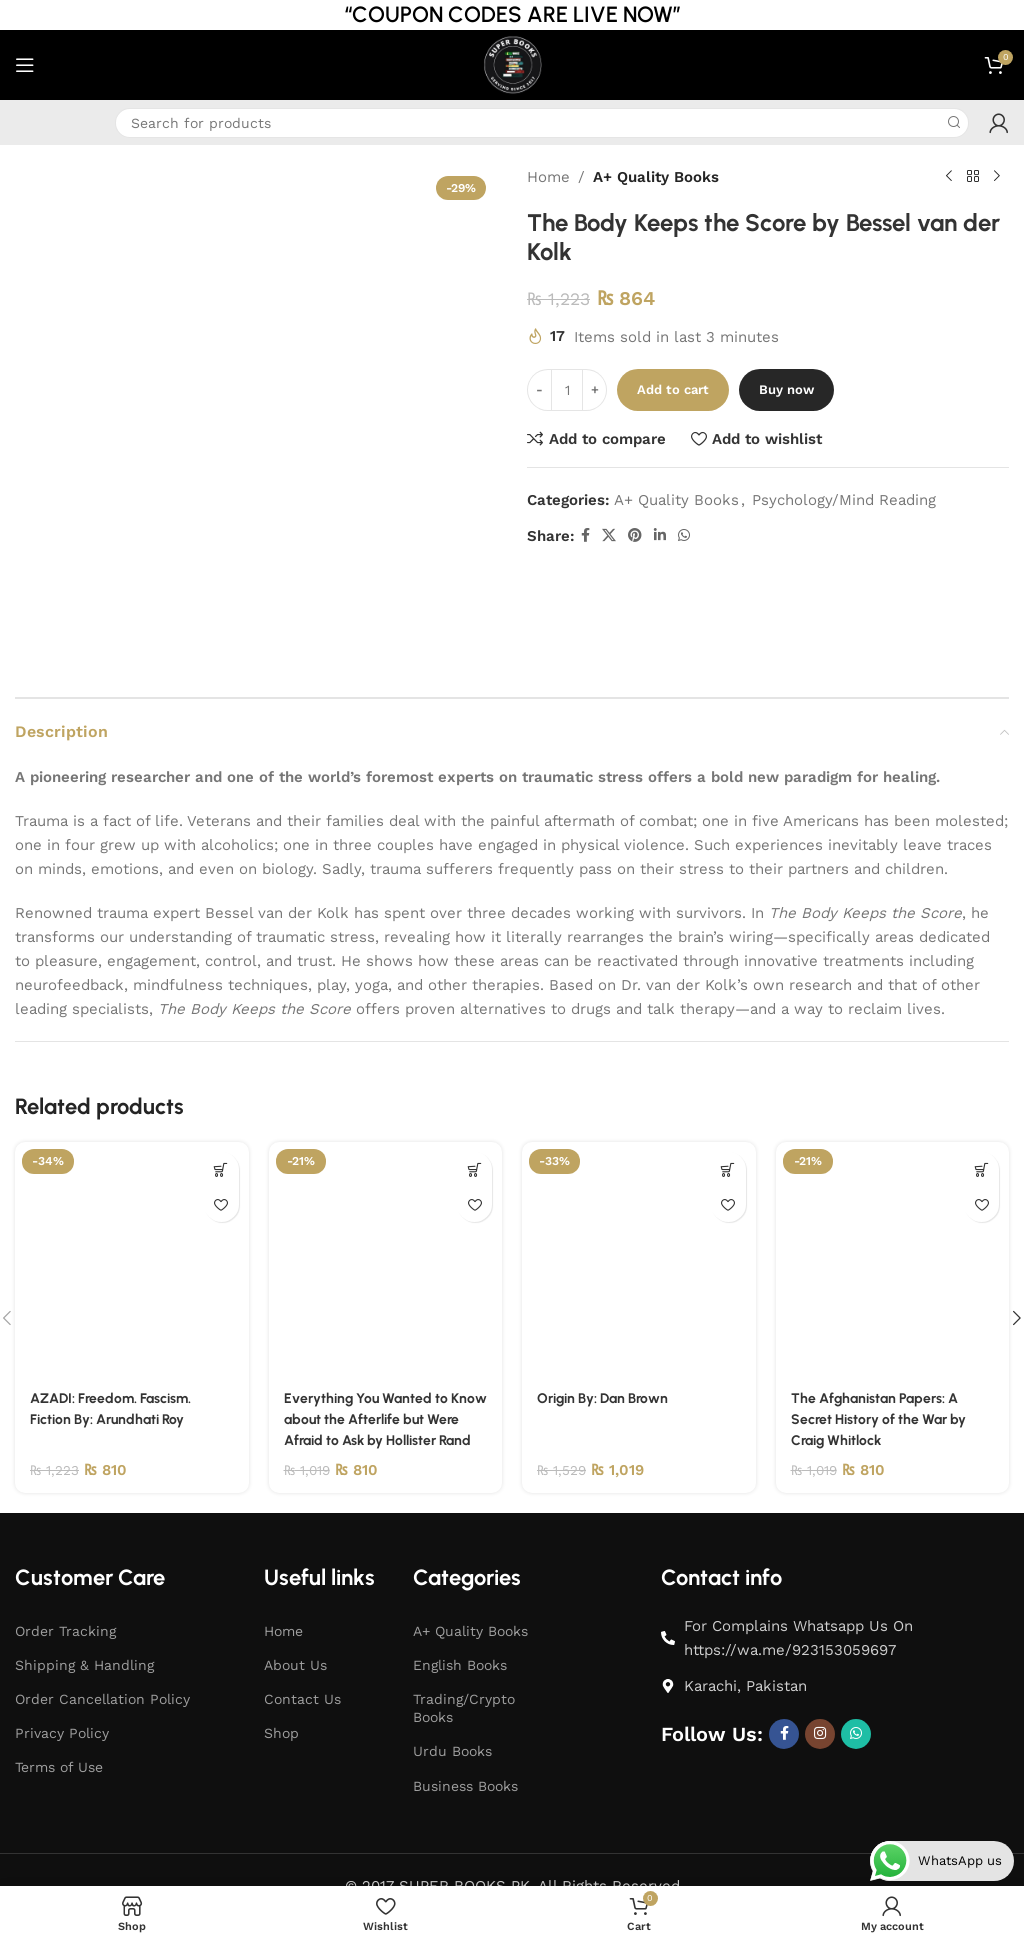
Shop (281, 1657)
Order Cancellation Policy (102, 1623)
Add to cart (673, 389)
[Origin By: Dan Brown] (639, 1162)
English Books (460, 1588)
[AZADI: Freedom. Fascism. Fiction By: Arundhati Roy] (132, 1162)
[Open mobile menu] (25, 65)
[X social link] (609, 535)
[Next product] (997, 177)
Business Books (465, 1709)
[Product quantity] (567, 390)
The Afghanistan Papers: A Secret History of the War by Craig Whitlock (886, 1321)
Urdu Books (452, 1675)
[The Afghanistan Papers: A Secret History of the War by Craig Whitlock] (893, 1162)
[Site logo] (511, 64)
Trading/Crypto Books (464, 1632)
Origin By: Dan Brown (609, 1300)
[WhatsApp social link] (684, 535)
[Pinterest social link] (635, 535)
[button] (221, 1072)
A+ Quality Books (656, 177)
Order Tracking (65, 1554)
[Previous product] (949, 177)
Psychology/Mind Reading (844, 500)
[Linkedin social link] (660, 535)
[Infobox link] (30, 122)
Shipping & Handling (84, 1588)
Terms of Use (59, 1691)
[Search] (542, 123)
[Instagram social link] (820, 1657)
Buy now (786, 389)
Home (548, 177)
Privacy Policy (62, 1657)
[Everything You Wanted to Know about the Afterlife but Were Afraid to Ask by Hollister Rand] (386, 1162)
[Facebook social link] (585, 535)
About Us (295, 1588)
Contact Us (302, 1623)
